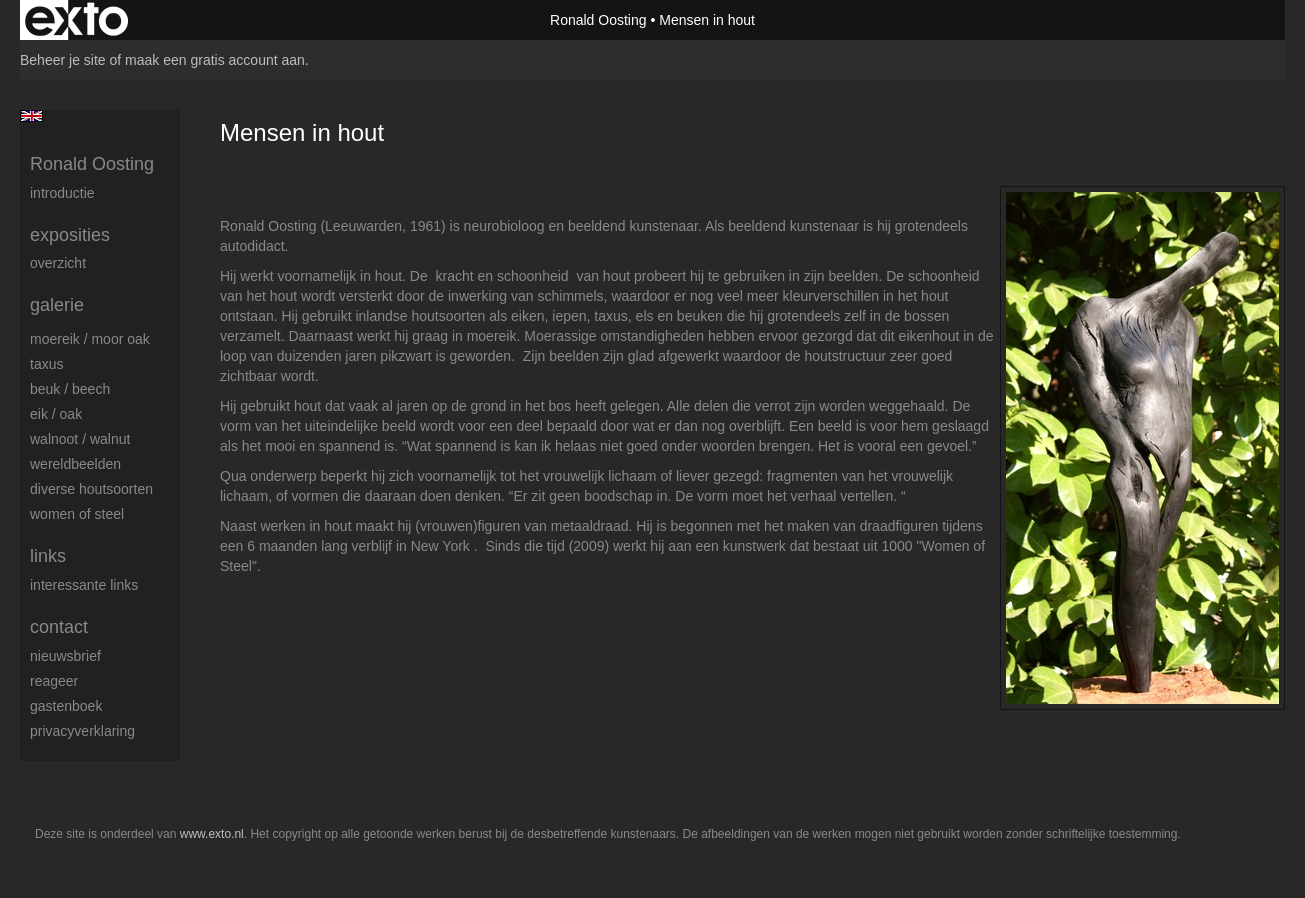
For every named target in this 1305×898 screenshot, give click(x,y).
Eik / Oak (56, 414)
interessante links (84, 585)
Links (48, 556)
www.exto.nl (212, 834)
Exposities (70, 235)
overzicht (58, 263)
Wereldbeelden (75, 464)
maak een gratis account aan (215, 60)
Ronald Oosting (598, 20)
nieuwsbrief (65, 656)
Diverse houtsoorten (91, 489)
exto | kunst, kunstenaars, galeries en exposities (76, 20)
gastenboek (66, 706)
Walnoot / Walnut (80, 439)
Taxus (46, 364)
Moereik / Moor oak (90, 339)
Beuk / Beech (70, 389)
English (31, 116)
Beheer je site (63, 60)
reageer (54, 681)
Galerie (57, 305)
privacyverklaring (82, 731)
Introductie (62, 193)
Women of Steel (77, 514)
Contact (59, 627)
